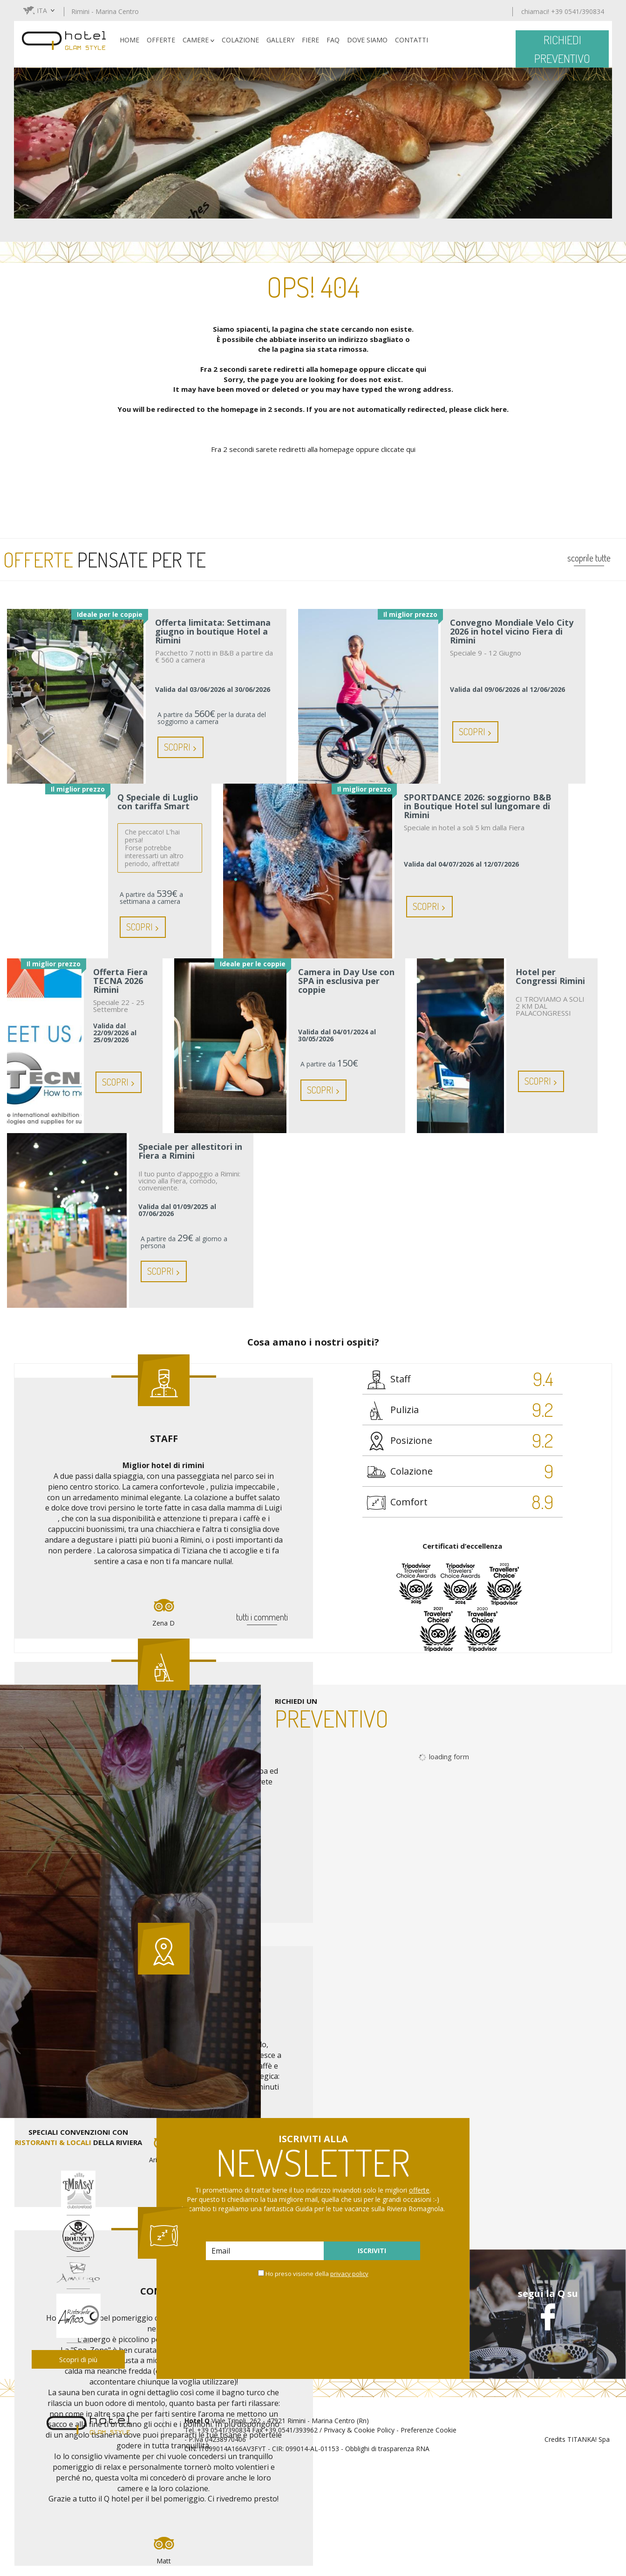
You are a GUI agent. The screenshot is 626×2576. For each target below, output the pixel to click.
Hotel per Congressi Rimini (550, 977)
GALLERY (280, 39)
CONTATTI (411, 39)
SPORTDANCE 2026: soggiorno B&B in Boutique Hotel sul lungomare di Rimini (477, 806)
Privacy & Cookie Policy (359, 2430)
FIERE (310, 39)
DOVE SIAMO (367, 39)
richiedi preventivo (562, 49)
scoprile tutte (589, 558)
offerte (419, 2190)
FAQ (333, 39)
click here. (491, 409)
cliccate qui (406, 369)
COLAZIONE (240, 39)
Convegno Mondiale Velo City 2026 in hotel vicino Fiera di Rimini (511, 631)
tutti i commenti (262, 1617)
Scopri (180, 747)
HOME (129, 39)
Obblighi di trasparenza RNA (387, 2448)
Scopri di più (78, 2359)
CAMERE (198, 39)
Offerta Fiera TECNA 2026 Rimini (120, 981)
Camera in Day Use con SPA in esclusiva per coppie (346, 981)
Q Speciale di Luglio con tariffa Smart (157, 802)
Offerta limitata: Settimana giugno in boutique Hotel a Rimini (213, 631)
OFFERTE (161, 39)
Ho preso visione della (316, 2273)
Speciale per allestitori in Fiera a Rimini (190, 1151)
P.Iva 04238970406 (217, 2439)
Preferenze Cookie (428, 2430)
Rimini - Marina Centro (105, 11)
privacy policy (349, 2273)
